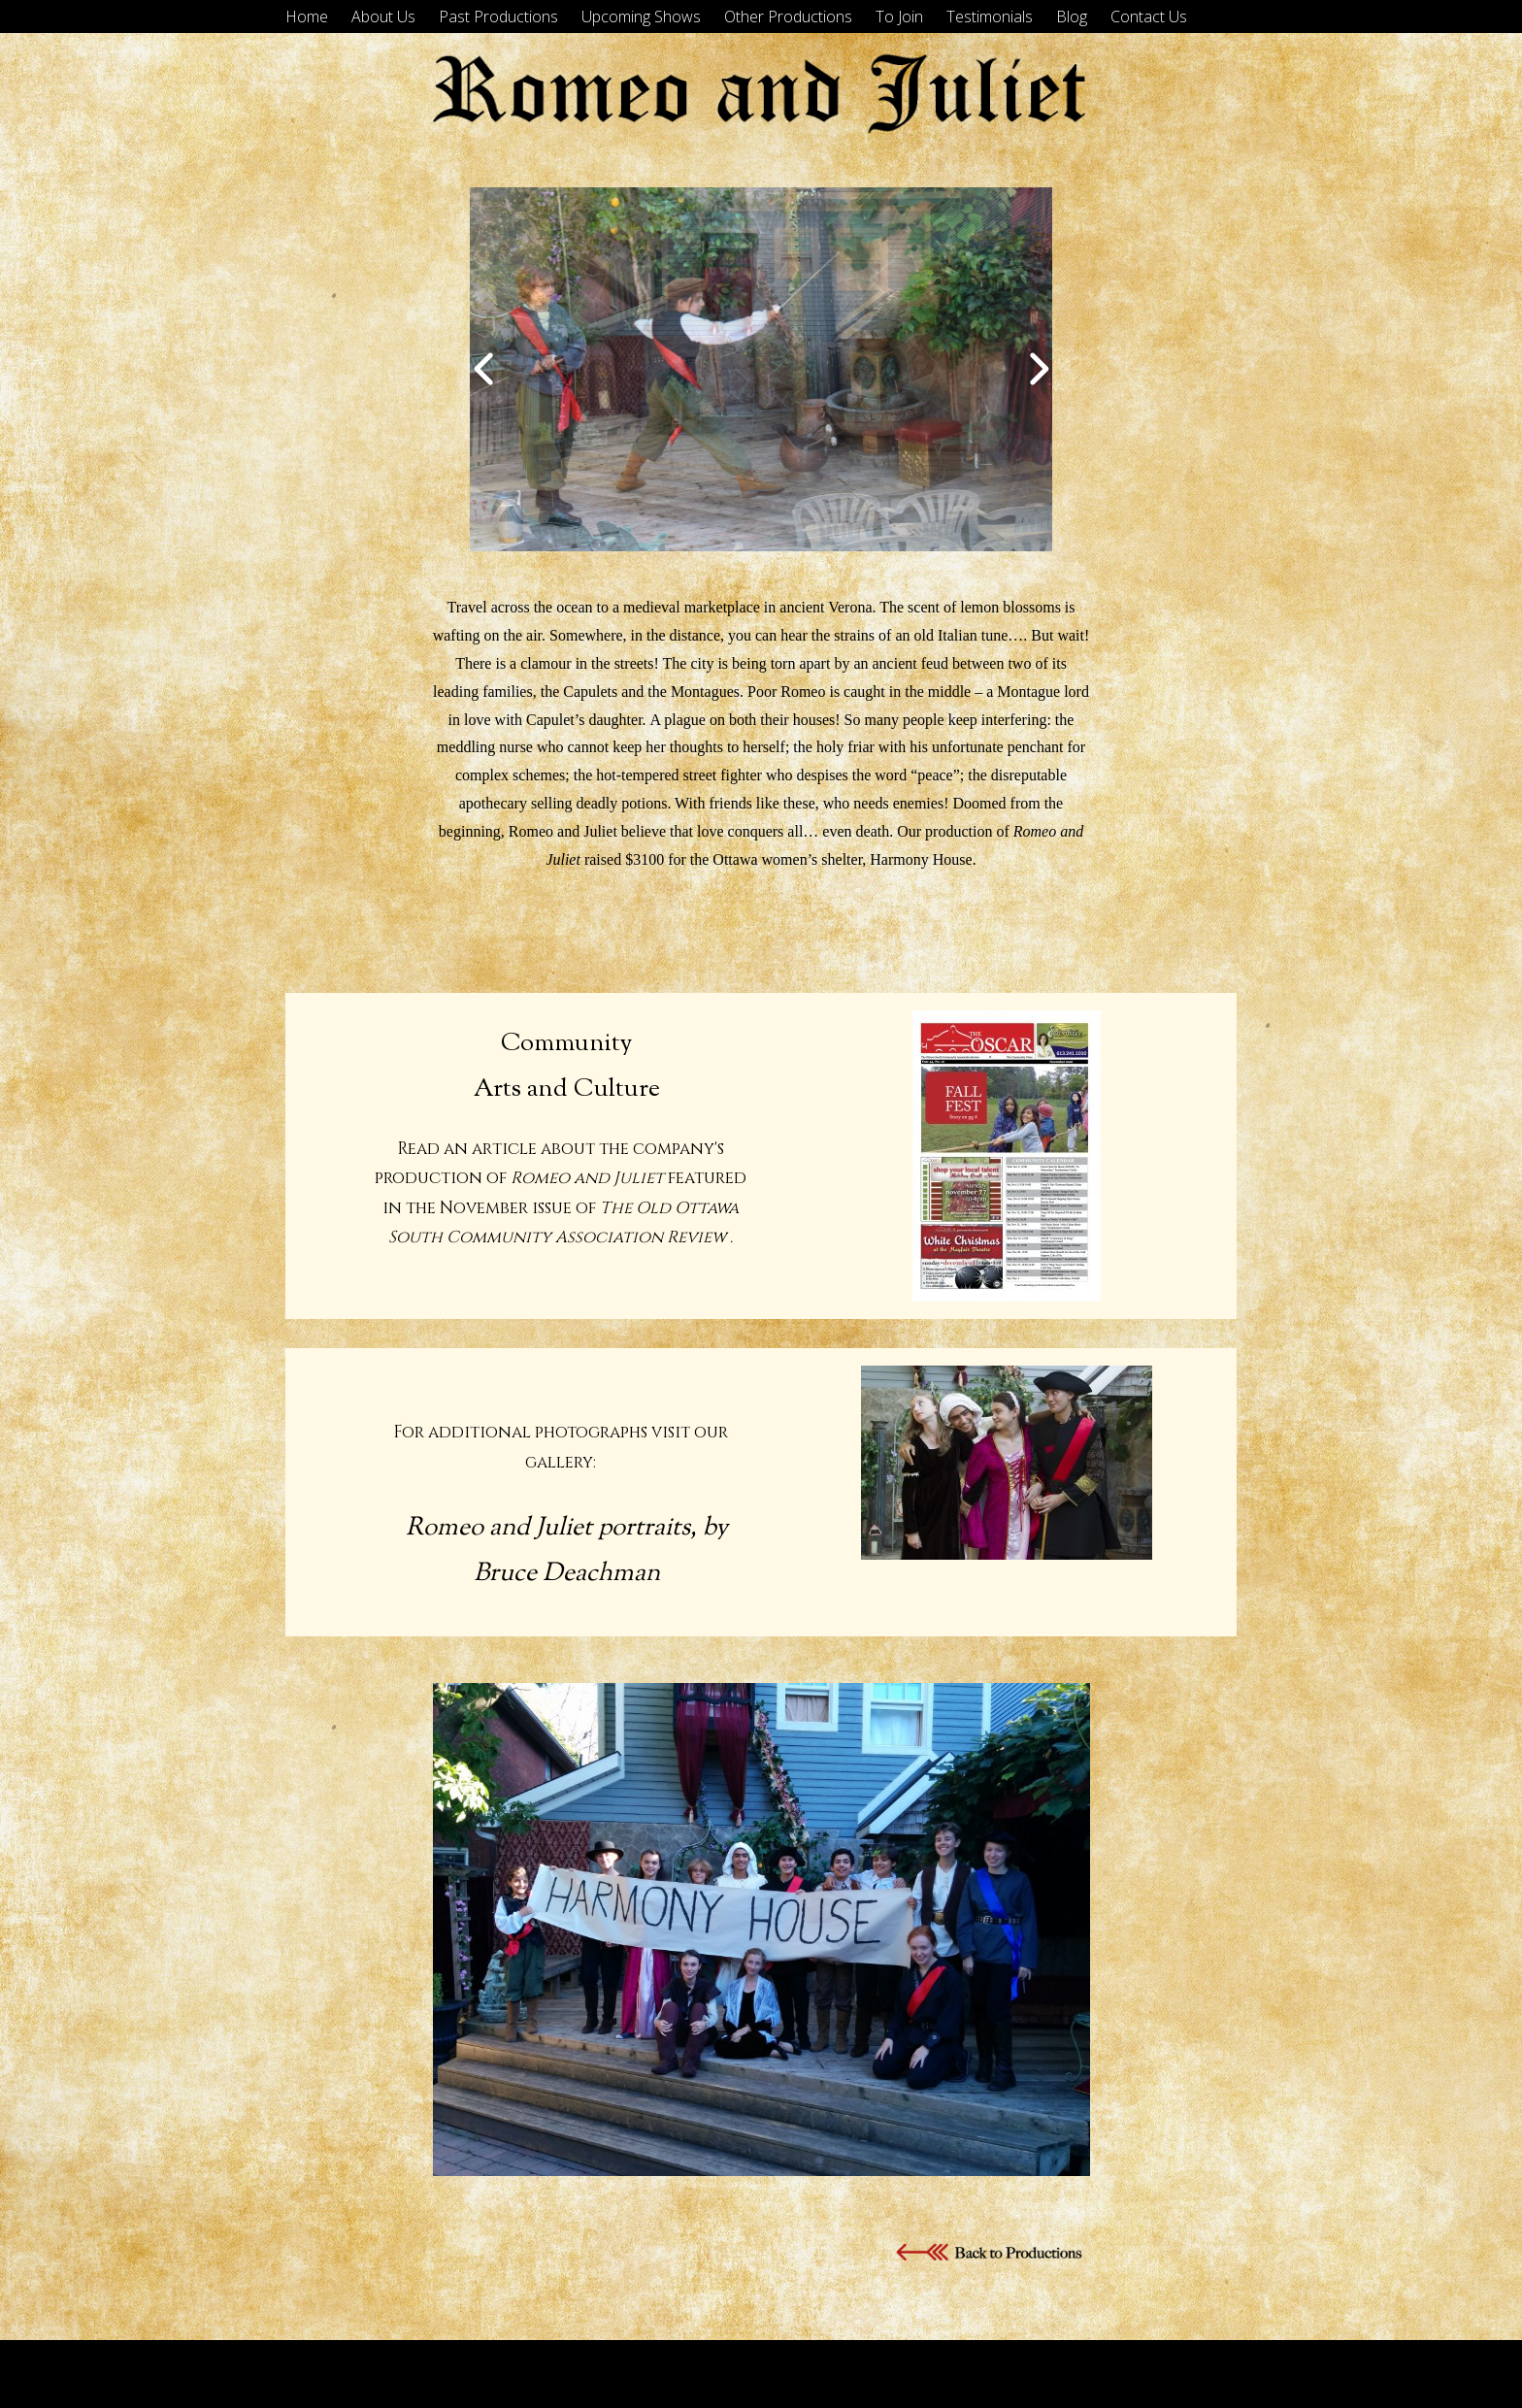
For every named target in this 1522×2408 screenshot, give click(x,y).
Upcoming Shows (641, 16)
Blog (1071, 16)
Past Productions (498, 16)
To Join (899, 16)
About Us (383, 16)
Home (306, 16)
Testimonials (989, 16)
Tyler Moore (1200, 2373)
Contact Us (1148, 16)
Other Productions (788, 16)
